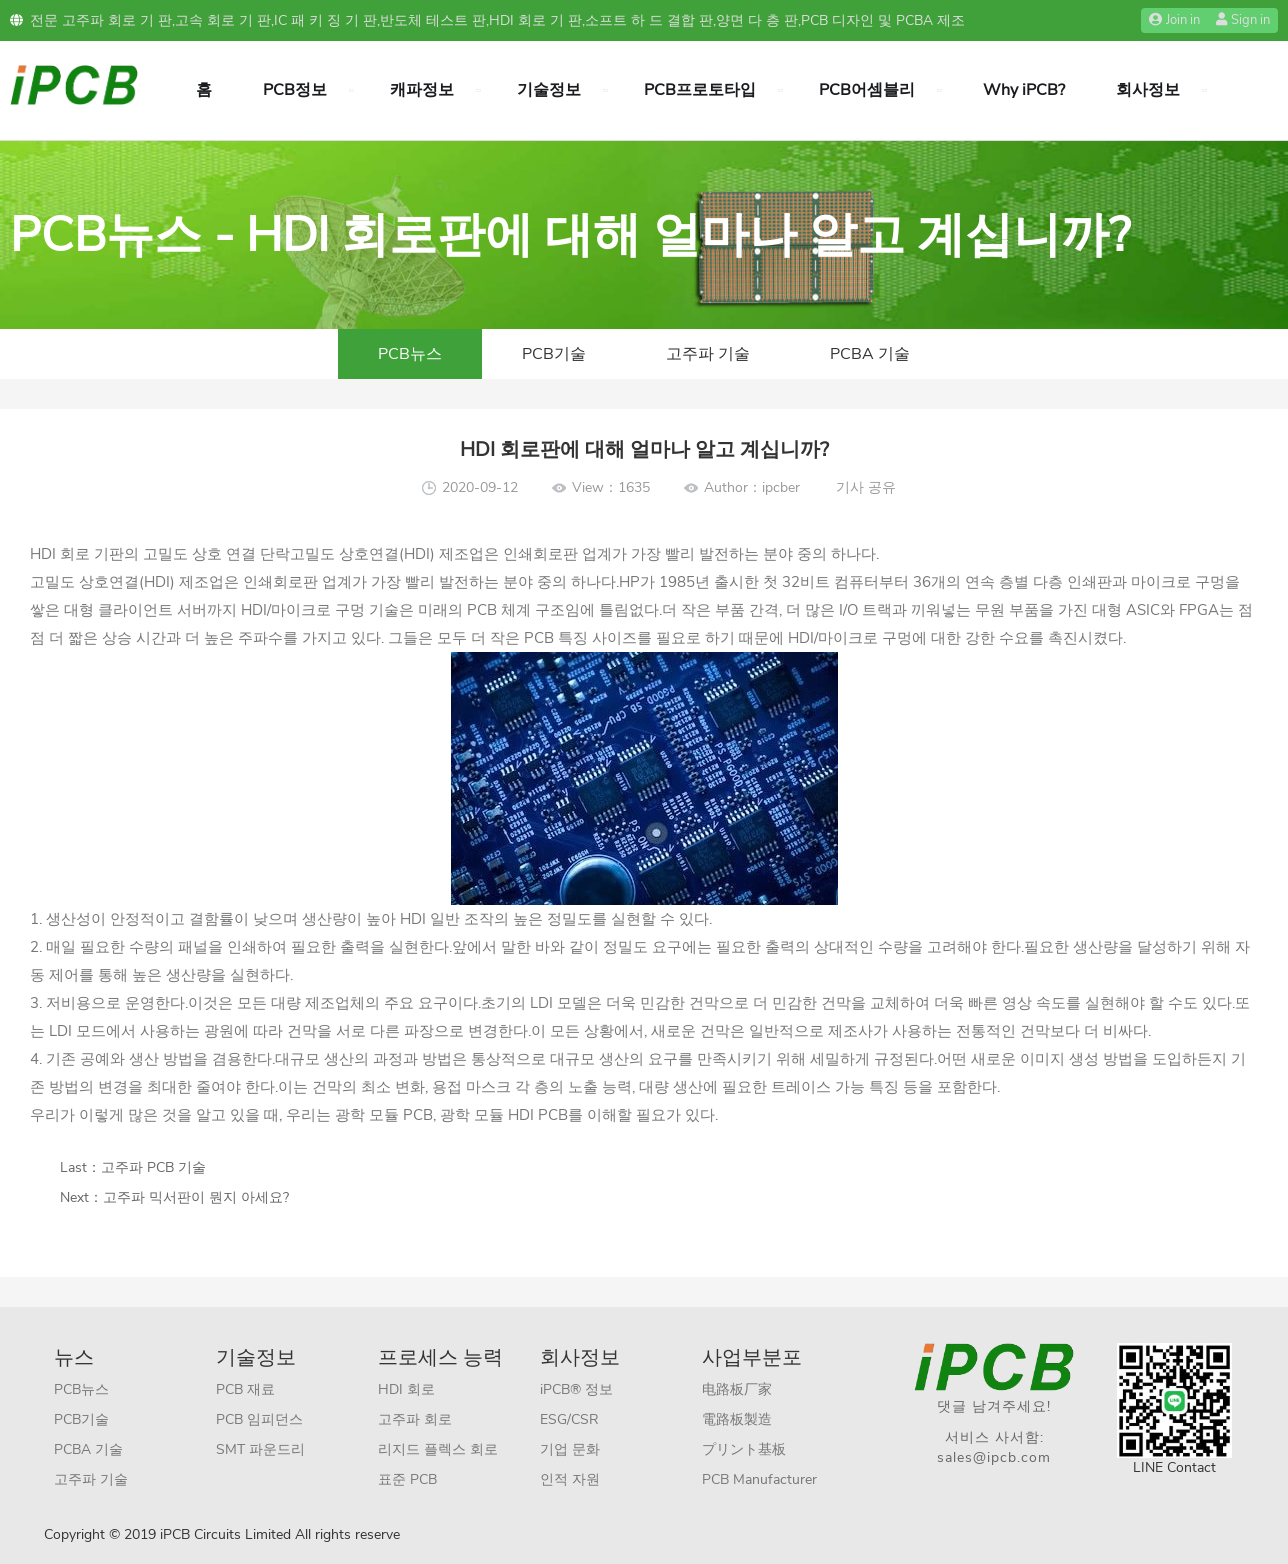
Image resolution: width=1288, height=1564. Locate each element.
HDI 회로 (406, 1389)
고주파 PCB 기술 (153, 1167)
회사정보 (1148, 90)
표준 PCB (407, 1479)
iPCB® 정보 (576, 1389)
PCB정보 (295, 90)
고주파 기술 (708, 354)
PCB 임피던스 (259, 1419)
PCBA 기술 (870, 354)
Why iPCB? (1024, 90)
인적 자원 (570, 1479)
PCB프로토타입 (700, 90)
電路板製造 (737, 1419)
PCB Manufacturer (759, 1479)
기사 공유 (866, 487)
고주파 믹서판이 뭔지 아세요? (196, 1197)
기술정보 (549, 90)
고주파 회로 (415, 1419)
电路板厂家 (737, 1389)
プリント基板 (744, 1449)
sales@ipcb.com (994, 1457)
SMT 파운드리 (260, 1449)
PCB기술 (554, 354)
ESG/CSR (569, 1419)
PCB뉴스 (410, 354)
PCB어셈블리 (867, 90)
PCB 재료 (245, 1389)
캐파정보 (422, 90)
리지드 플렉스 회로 (438, 1449)
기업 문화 (570, 1449)
